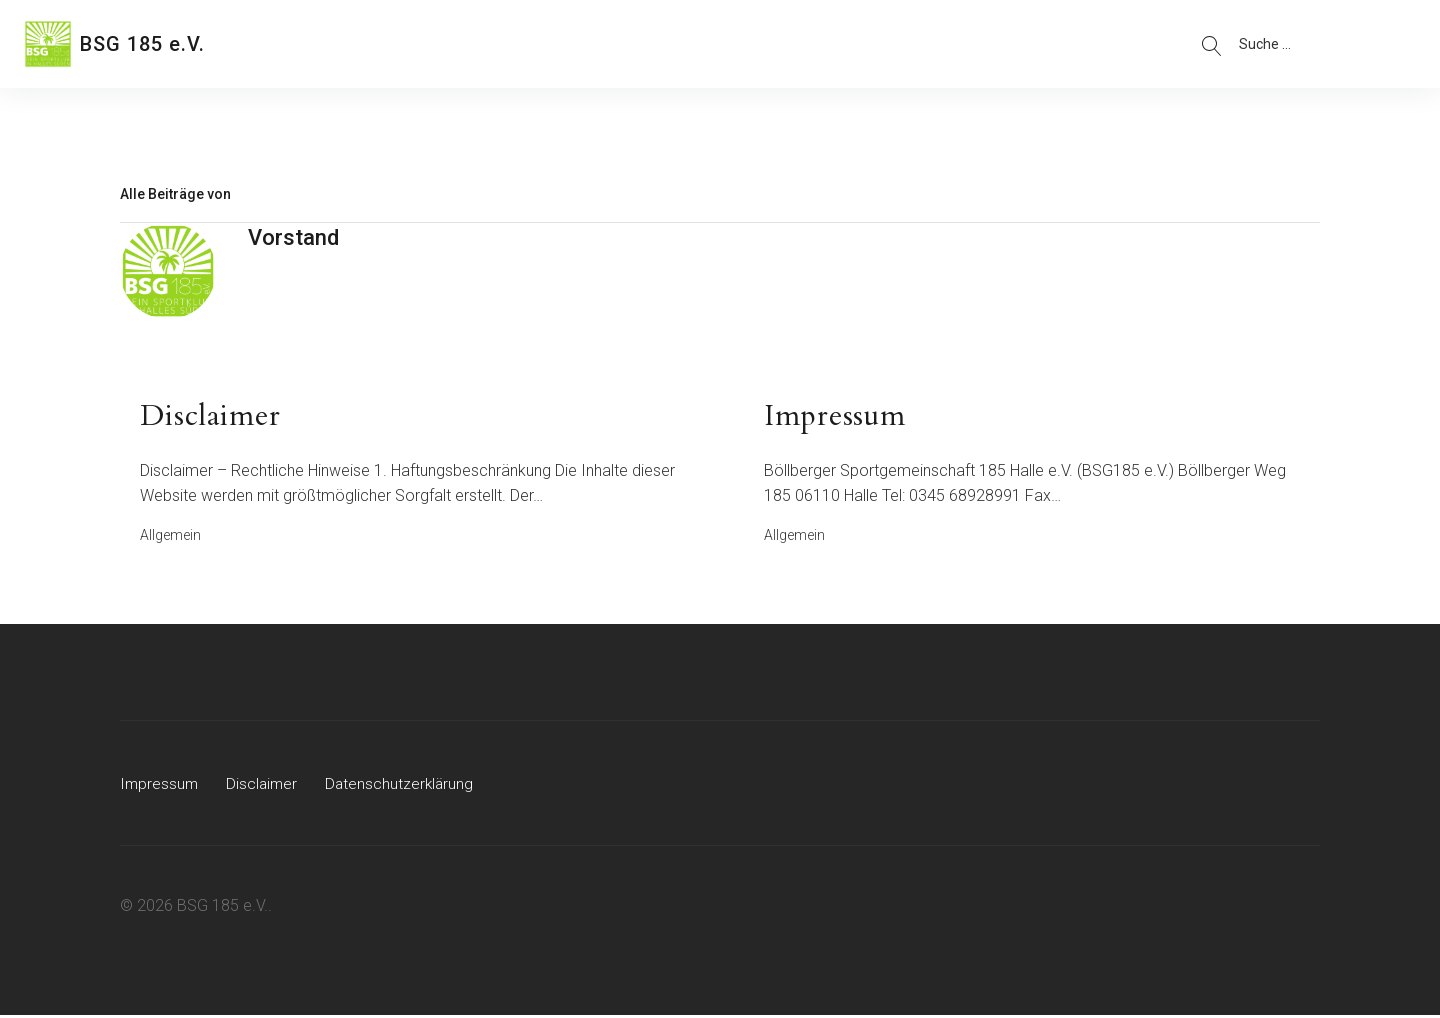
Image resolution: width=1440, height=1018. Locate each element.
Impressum (160, 786)
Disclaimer (264, 786)
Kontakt (491, 44)
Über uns (297, 44)
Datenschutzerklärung (404, 786)
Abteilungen (396, 44)
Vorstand (293, 237)
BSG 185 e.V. (142, 44)
